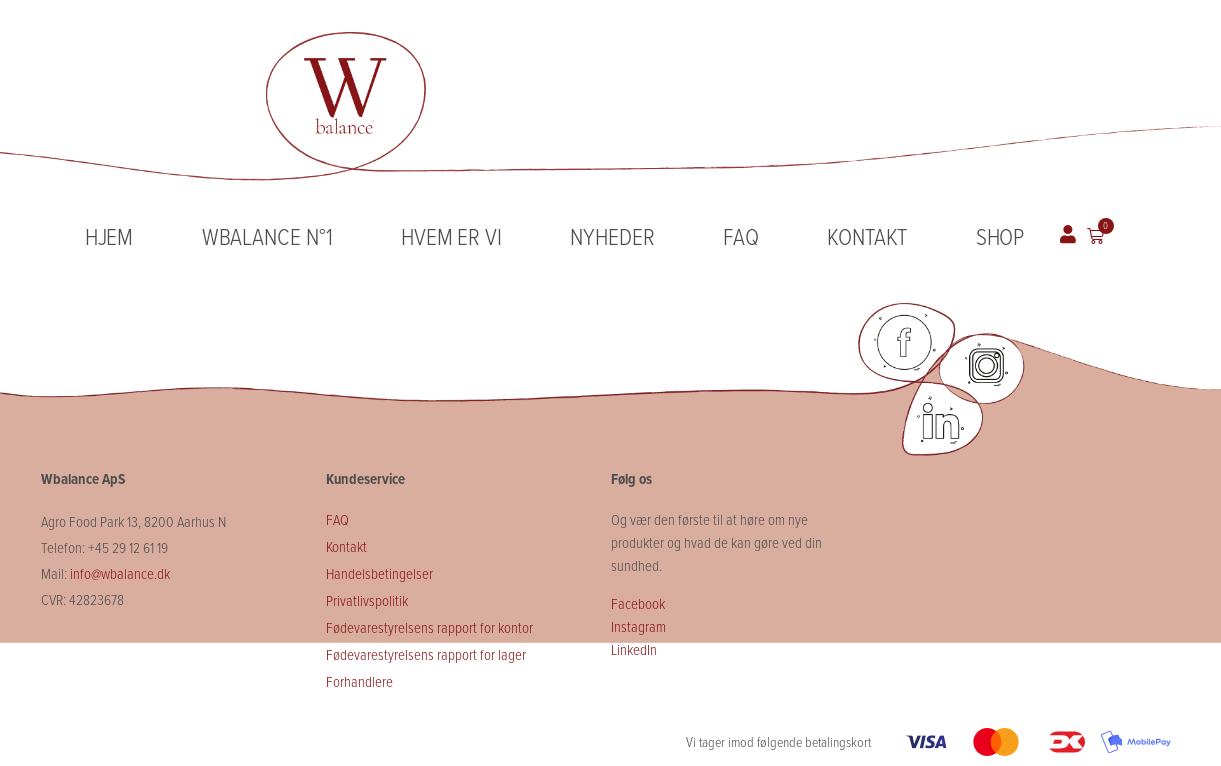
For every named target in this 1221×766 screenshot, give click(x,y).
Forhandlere (359, 681)
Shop (1000, 235)
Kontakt (867, 235)
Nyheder (612, 235)
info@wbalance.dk (120, 573)
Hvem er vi (451, 235)
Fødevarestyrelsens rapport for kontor (429, 627)
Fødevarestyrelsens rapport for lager (426, 654)
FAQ (741, 235)
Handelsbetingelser (381, 573)
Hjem (109, 235)
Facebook (638, 603)
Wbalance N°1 (267, 235)
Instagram (638, 626)
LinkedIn (634, 649)
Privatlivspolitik (367, 600)
